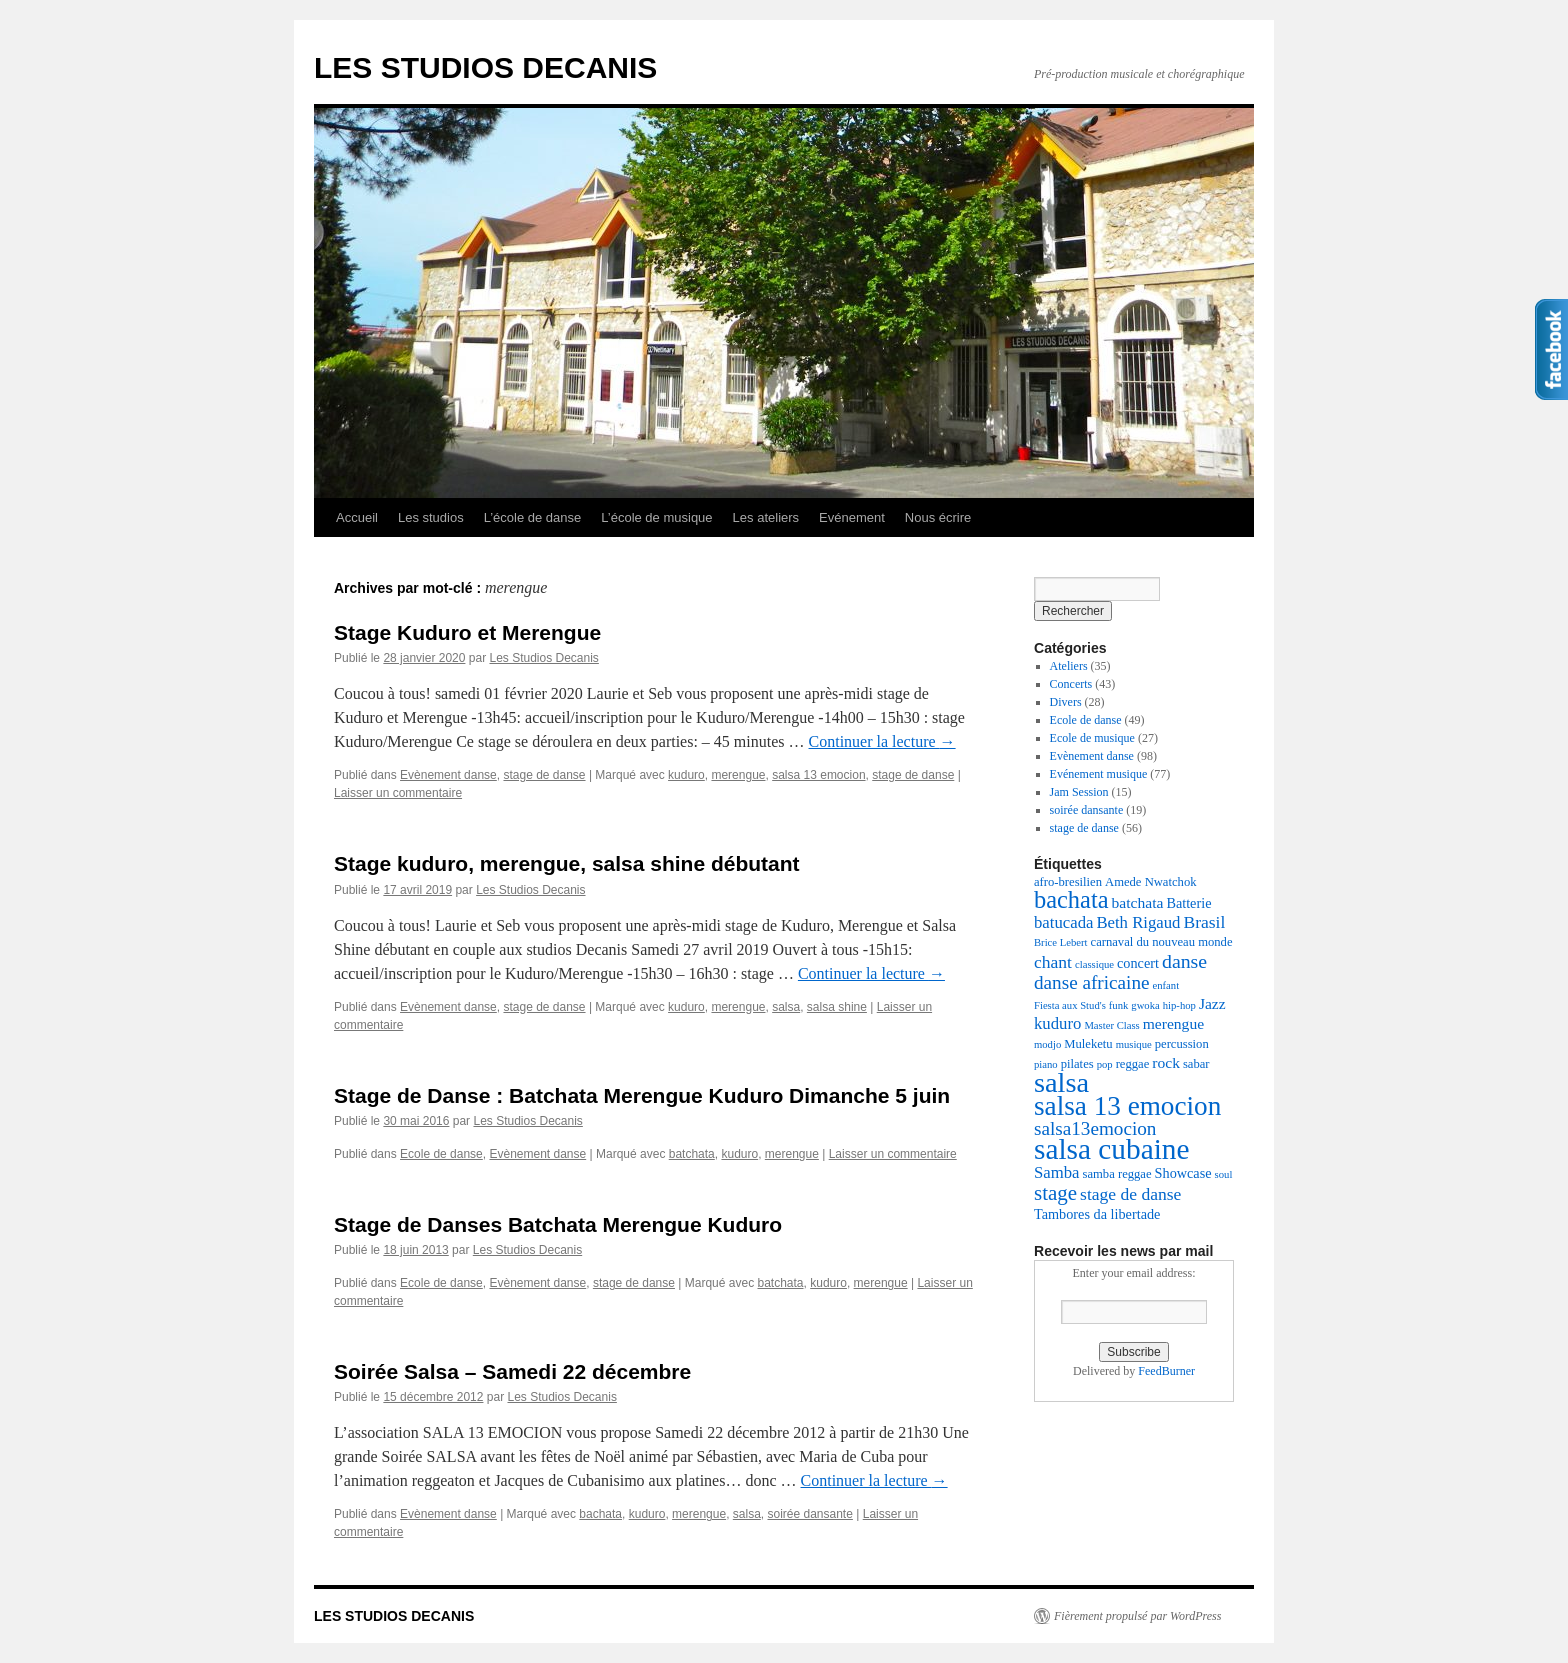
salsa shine (837, 1007)
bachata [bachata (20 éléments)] (1071, 899)
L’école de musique (656, 517)
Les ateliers (766, 517)
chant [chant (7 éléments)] (1053, 962)
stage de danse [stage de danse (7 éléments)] (1130, 1194)
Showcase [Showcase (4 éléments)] (1183, 1173)
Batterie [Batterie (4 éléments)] (1188, 903)
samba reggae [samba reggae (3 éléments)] (1117, 1174)
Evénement (852, 517)
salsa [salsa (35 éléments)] (1061, 1082)
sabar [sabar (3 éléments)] (1196, 1064)
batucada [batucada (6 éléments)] (1063, 922)
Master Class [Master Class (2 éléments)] (1111, 1025)
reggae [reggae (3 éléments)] (1133, 1064)
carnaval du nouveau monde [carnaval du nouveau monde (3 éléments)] (1162, 942)
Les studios (431, 517)
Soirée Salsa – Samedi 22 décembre (512, 1371)
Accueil (357, 517)
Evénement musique (1099, 774)
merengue (738, 775)
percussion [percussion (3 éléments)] (1182, 1044)
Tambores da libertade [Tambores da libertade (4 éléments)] (1097, 1214)
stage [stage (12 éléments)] (1055, 1193)
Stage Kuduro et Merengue (467, 632)
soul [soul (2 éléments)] (1224, 1174)
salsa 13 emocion (818, 775)
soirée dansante (809, 1514)
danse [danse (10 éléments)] (1184, 961)
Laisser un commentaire (398, 793)
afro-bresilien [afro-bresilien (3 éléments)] (1068, 882)
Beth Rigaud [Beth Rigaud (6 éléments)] (1138, 922)
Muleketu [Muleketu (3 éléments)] (1088, 1044)
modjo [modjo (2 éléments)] (1047, 1044)
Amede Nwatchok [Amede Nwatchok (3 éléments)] (1151, 882)
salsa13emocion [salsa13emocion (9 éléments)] (1095, 1128)
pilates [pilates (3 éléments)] (1077, 1064)
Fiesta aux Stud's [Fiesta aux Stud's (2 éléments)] (1070, 1005)
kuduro (686, 775)
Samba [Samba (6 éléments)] (1057, 1172)
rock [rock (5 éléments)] (1166, 1062)
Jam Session (1079, 792)
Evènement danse (448, 775)
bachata (600, 1514)
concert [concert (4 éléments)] (1138, 963)
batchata (692, 1154)
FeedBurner (1166, 1371)
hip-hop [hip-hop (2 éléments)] (1179, 1005)
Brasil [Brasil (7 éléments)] (1204, 922)
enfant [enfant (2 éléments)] (1166, 985)
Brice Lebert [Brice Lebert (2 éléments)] (1061, 942)
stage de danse (544, 775)
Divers (1066, 702)
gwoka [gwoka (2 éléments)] (1145, 1005)
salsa (786, 1007)
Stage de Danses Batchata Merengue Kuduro (558, 1224)
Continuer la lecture (882, 741)
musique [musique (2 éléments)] (1134, 1044)
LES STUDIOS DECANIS (485, 67)
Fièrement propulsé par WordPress (1137, 1616)
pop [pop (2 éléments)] (1105, 1064)
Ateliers (1069, 666)
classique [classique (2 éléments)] (1094, 964)
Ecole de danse (441, 1154)
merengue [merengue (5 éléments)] (1173, 1023)
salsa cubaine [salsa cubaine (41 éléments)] (1112, 1149)
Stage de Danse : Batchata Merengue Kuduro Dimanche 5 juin (642, 1095)
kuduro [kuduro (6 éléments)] (1057, 1023)
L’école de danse (533, 517)
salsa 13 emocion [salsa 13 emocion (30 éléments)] (1127, 1106)
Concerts (1071, 684)
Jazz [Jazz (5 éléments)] (1212, 1003)
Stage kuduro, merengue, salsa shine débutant (567, 863)
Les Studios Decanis (543, 658)
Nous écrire (938, 517)
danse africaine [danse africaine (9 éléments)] (1092, 982)
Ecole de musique (1092, 738)
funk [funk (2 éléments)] (1119, 1005)
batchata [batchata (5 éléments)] (1138, 902)
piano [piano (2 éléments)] (1046, 1064)
